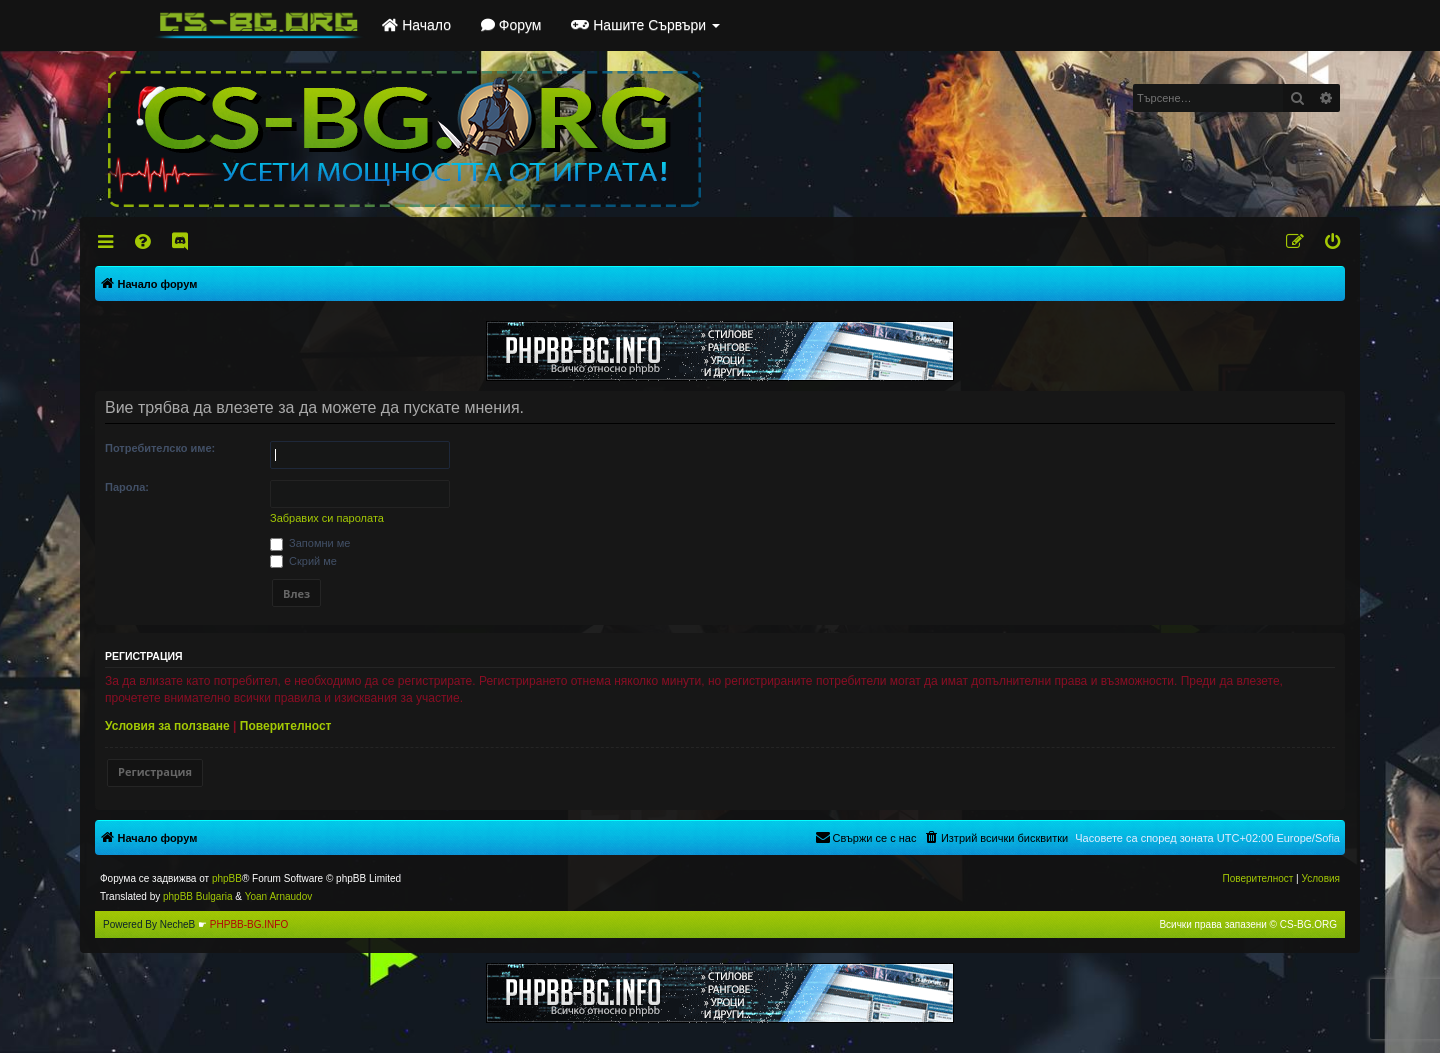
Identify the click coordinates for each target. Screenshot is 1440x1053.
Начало (416, 25)
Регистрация (155, 771)
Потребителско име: (160, 448)
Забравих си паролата (327, 518)
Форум (511, 25)
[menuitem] (144, 242)
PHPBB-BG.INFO (249, 924)
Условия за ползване (167, 726)
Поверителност (286, 726)
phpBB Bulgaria (198, 896)
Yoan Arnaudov (278, 896)
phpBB (227, 878)
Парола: (127, 487)
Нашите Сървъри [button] (645, 25)
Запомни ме (310, 543)
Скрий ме (303, 561)
